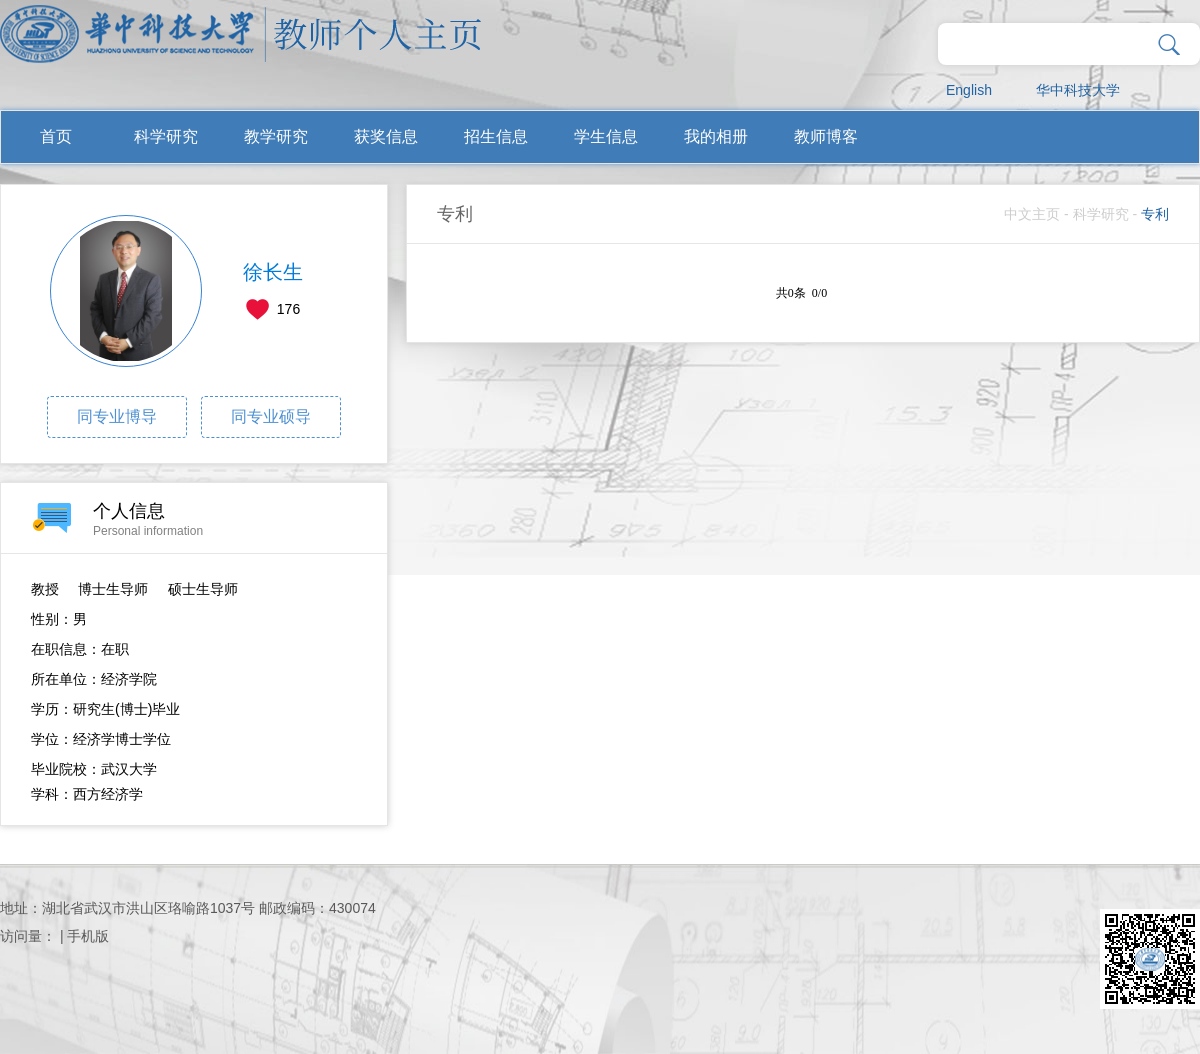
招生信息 (496, 136)
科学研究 (166, 136)
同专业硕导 (271, 416)
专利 (1155, 214)
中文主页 (1032, 214)
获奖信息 (386, 136)
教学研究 (276, 136)
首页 (56, 136)
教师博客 (826, 136)
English (969, 90)
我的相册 (716, 136)
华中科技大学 (1078, 90)
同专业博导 (117, 416)
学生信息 (606, 136)
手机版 (88, 936)
